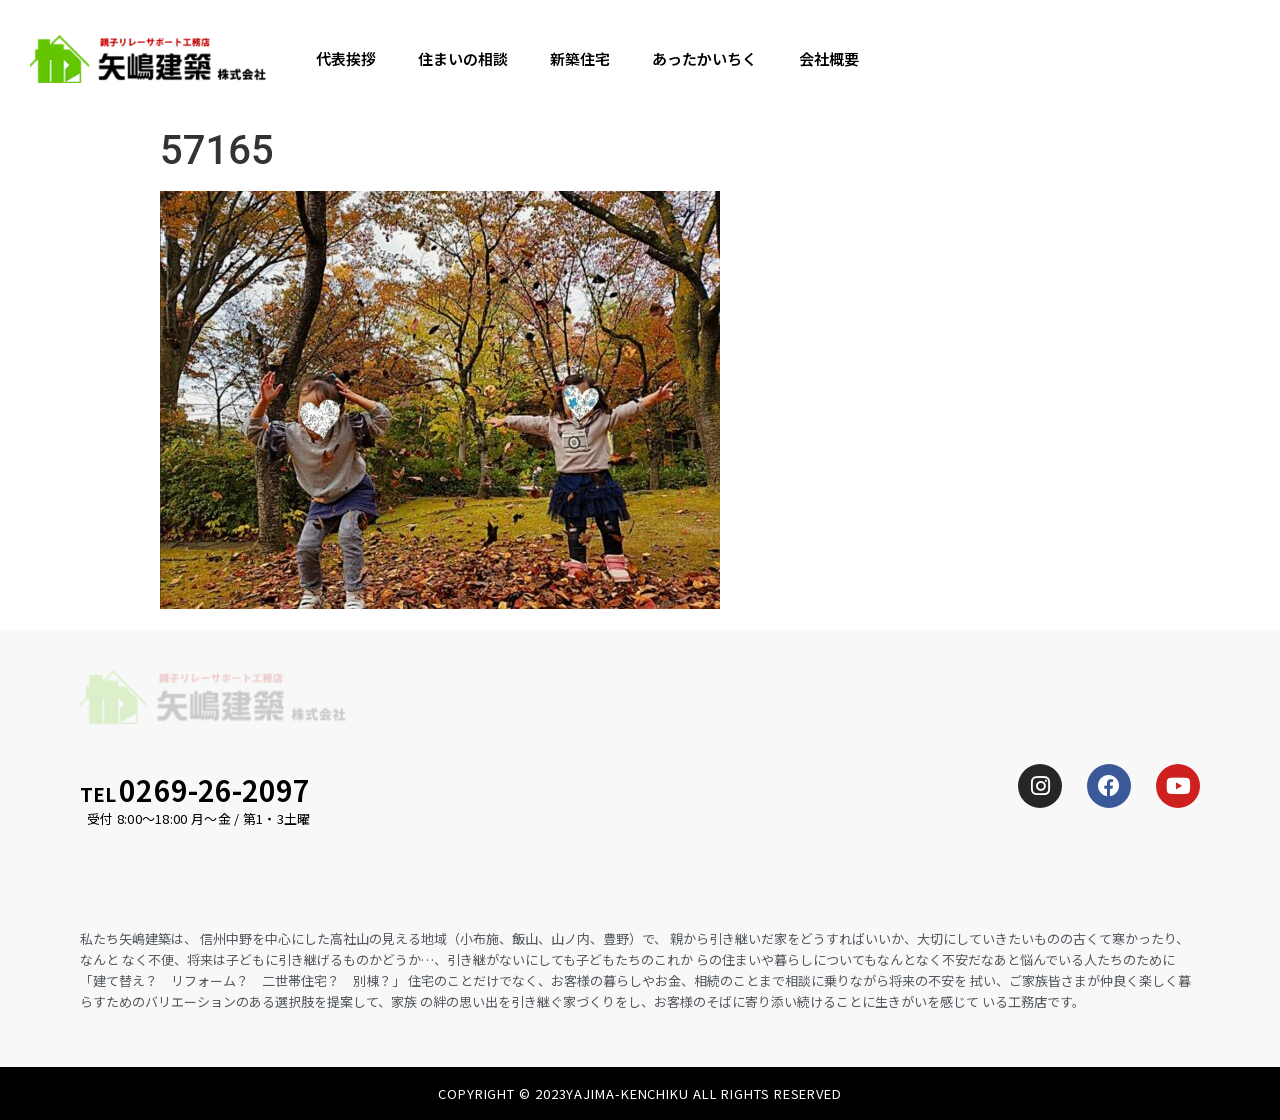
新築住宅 (580, 58)
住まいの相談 (463, 58)
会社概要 (829, 58)
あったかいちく (704, 58)
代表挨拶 (346, 58)
